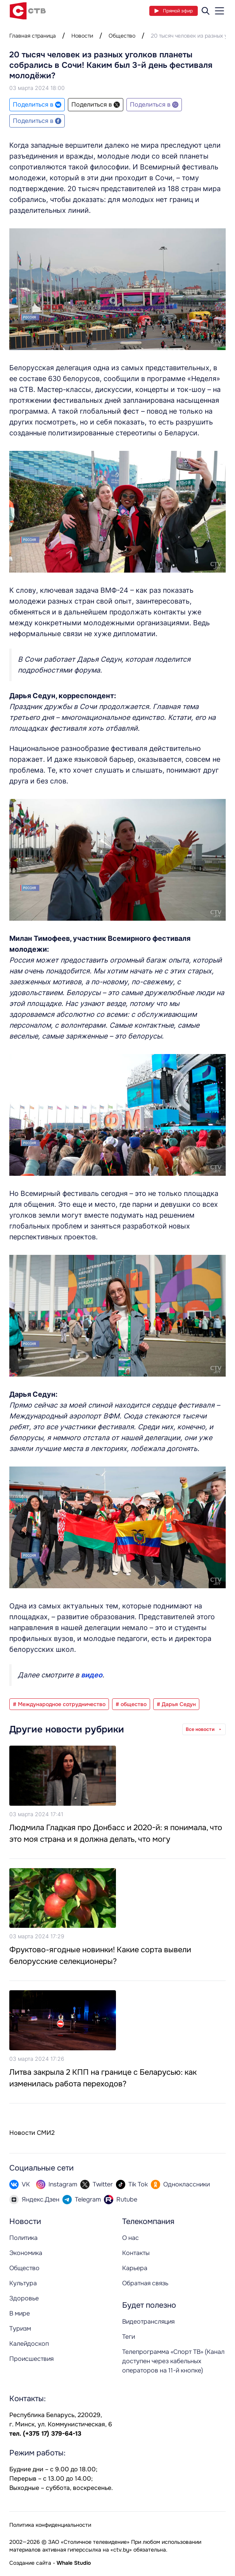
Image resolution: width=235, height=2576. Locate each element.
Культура (23, 2283)
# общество (131, 1704)
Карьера (134, 2268)
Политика (23, 2238)
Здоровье (24, 2298)
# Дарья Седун (176, 1704)
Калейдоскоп (29, 2344)
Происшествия (31, 2359)
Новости (82, 35)
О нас (130, 2238)
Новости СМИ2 (32, 2133)
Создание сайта (30, 2562)
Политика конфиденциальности (50, 2524)
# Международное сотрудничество (59, 1704)
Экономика (25, 2253)
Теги (128, 2337)
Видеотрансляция (148, 2321)
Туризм (20, 2328)
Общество (122, 35)
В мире (19, 2313)
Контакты (136, 2253)
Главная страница (32, 35)
